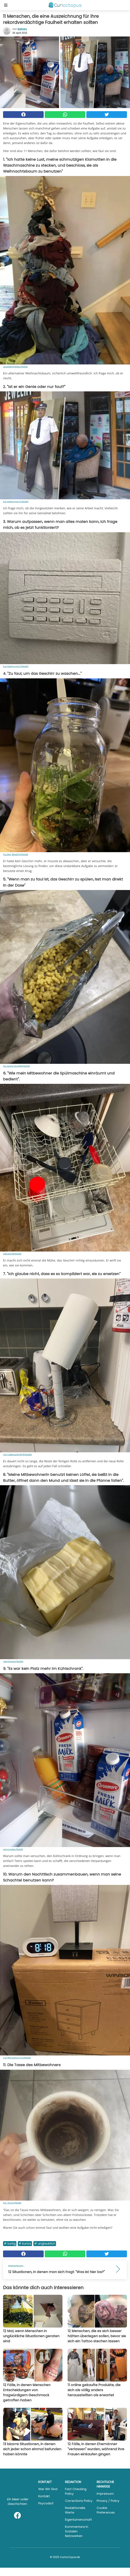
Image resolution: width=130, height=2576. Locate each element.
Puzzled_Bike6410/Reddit (15, 854)
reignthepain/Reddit (13, 1661)
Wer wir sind (47, 2489)
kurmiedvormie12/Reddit (15, 501)
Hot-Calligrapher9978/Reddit (17, 1454)
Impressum (105, 2493)
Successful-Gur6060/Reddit (16, 1066)
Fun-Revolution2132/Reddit (17, 2057)
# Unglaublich (44, 2243)
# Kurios (25, 2243)
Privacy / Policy (108, 2501)
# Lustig (10, 2243)
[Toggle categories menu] (5, 5)
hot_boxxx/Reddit (12, 2202)
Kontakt (44, 2496)
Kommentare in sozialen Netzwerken (76, 2531)
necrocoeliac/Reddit (13, 1849)
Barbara (22, 29)
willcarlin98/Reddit (12, 1253)
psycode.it (45, 2503)
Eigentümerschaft (78, 2519)
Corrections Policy (78, 2501)
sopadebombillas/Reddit (15, 366)
